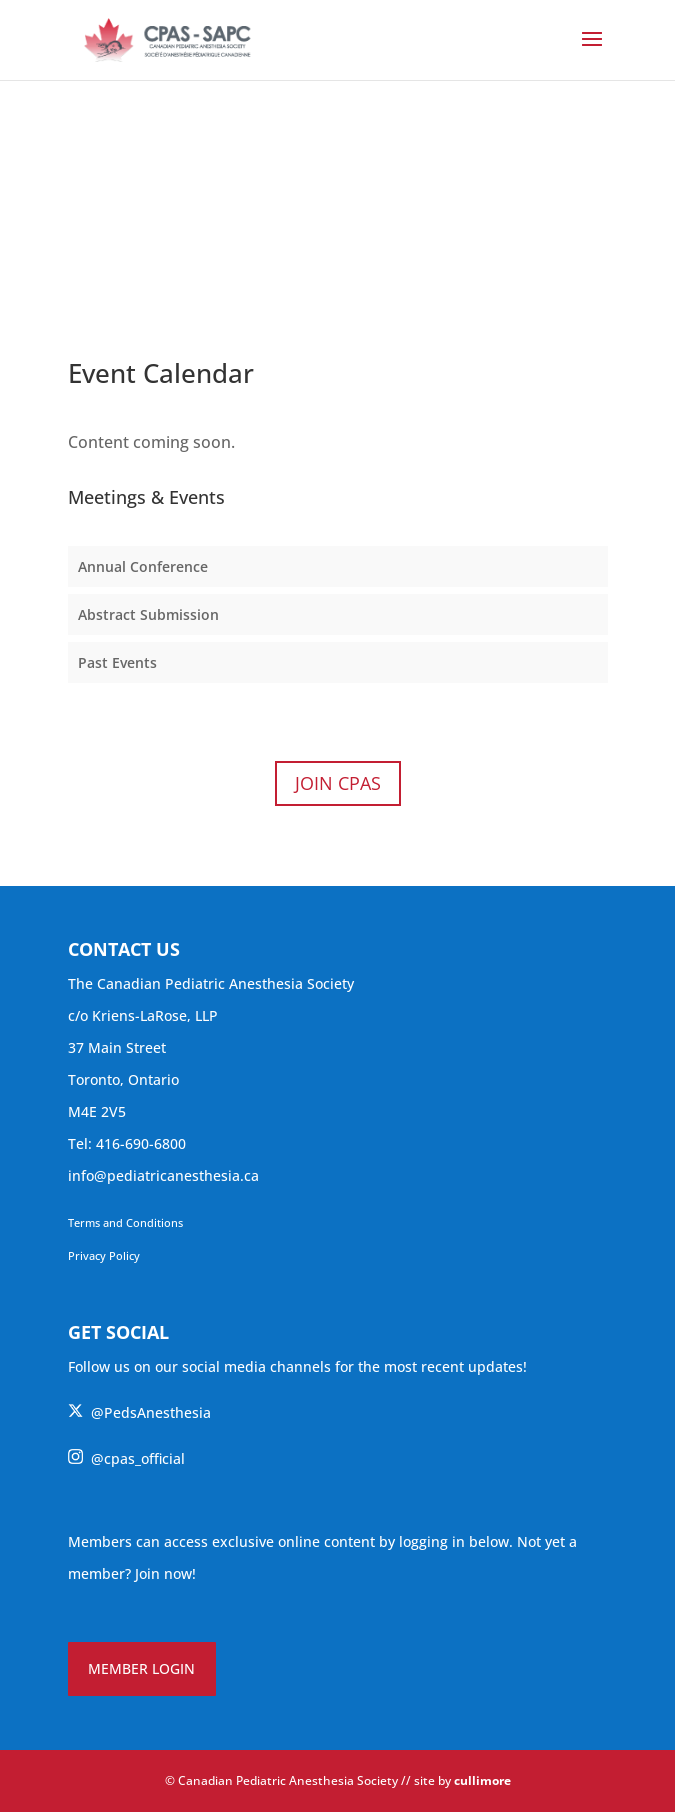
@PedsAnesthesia (139, 1412)
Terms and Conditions (125, 1222)
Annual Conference (143, 566)
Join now (163, 1573)
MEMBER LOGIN (141, 1668)
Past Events (117, 662)
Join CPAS (338, 783)
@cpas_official (126, 1458)
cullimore (482, 1780)
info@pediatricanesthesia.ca (163, 1175)
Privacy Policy (104, 1255)
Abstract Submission (148, 614)
